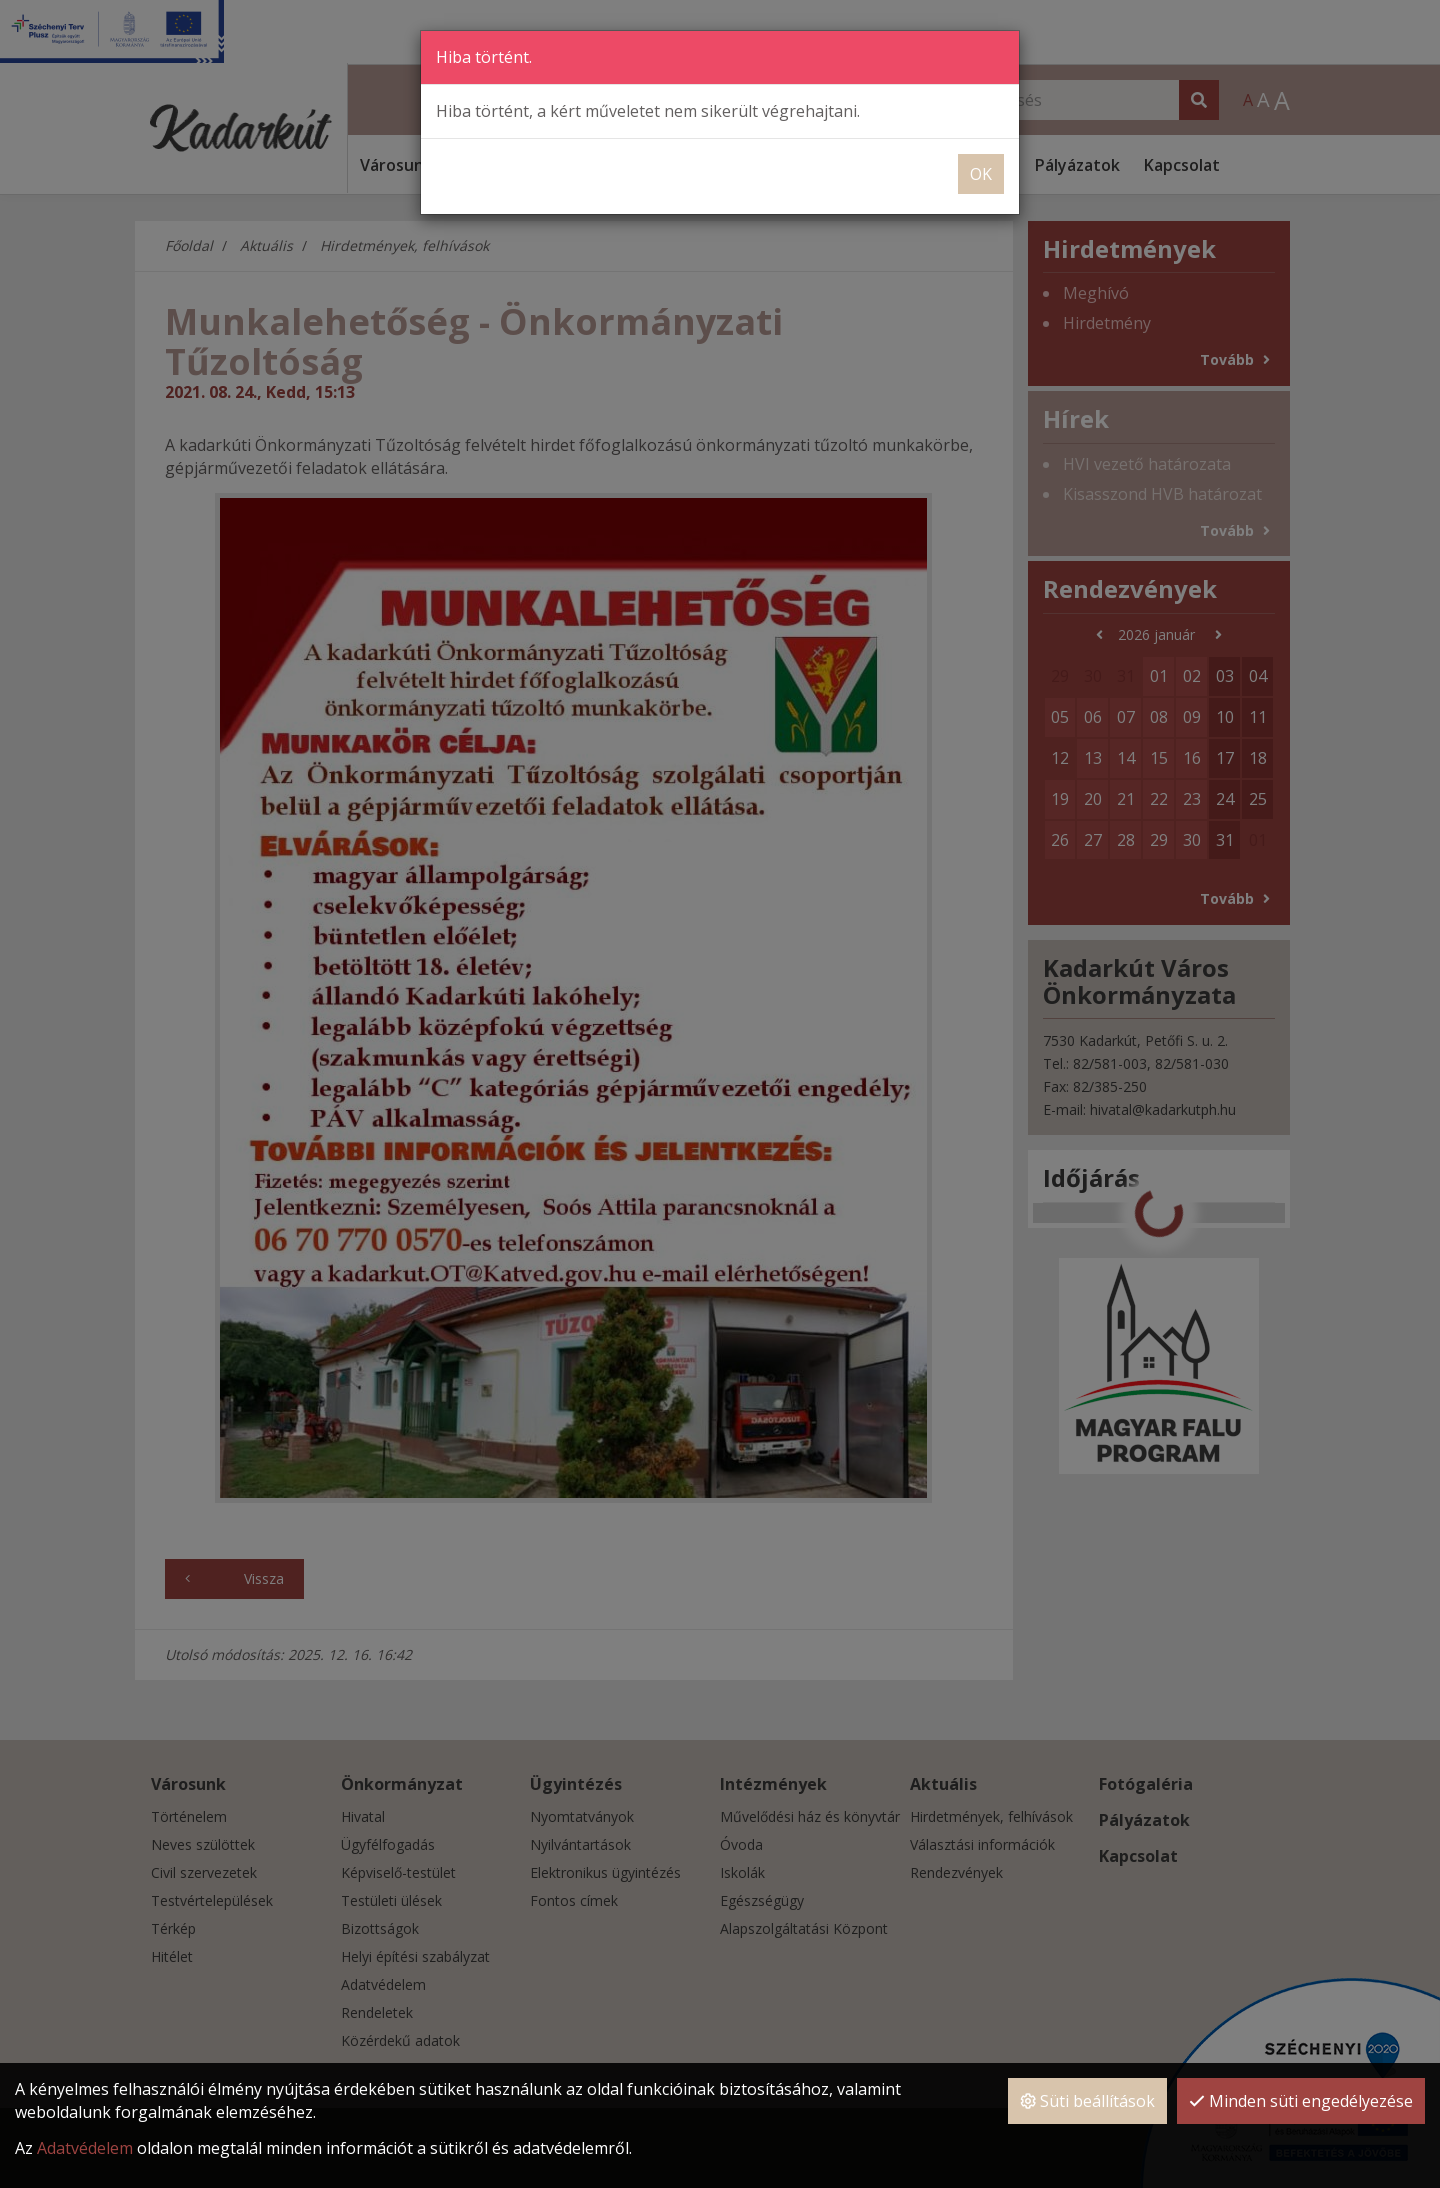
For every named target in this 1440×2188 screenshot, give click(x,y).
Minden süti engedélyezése (1301, 2108)
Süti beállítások (1087, 2108)
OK (981, 173)
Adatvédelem (85, 2154)
